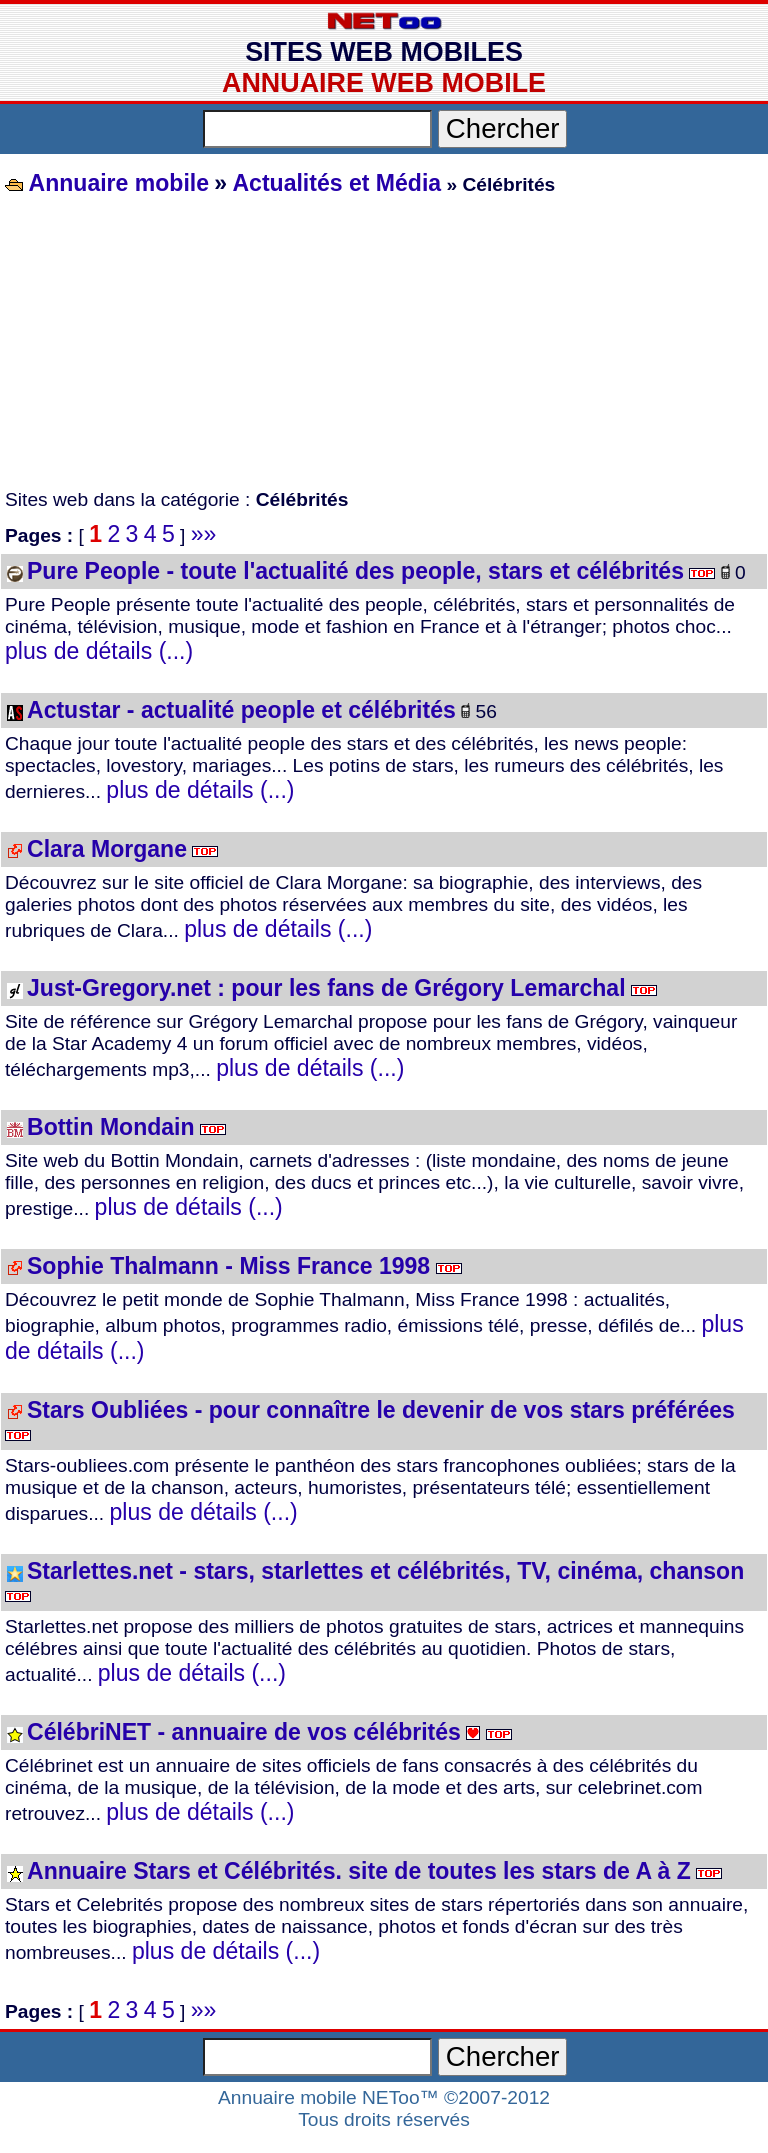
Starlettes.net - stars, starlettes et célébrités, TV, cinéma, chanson (385, 1571)
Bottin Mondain (111, 1127)
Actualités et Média (336, 183)
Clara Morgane (107, 849)
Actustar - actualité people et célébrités (241, 710)
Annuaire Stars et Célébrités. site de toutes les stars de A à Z (359, 1871)
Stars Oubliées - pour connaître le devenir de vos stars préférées (381, 1410)
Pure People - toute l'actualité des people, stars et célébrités (355, 571)
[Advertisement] (384, 344)
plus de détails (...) (99, 651)
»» (204, 534)
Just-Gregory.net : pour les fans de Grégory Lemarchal (326, 988)
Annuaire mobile (116, 183)
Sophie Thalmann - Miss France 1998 (228, 1266)
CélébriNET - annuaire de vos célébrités (244, 1732)
